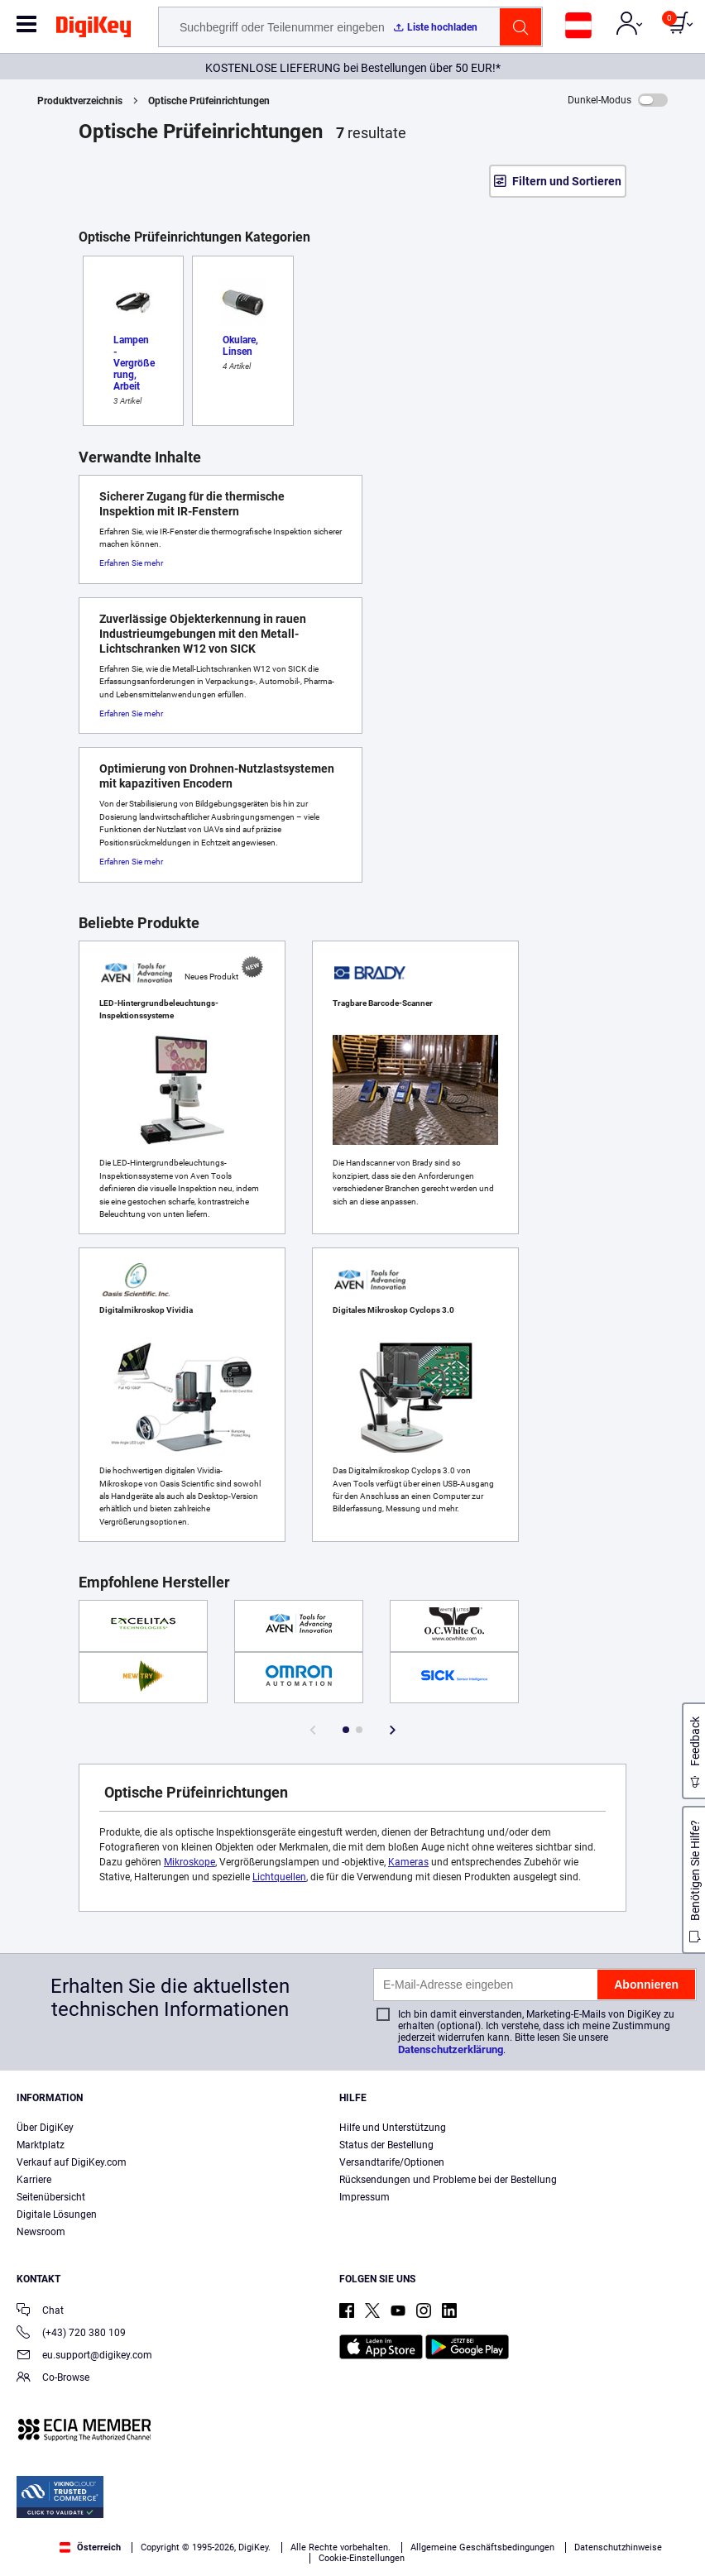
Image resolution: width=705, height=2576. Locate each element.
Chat (40, 2312)
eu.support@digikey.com (84, 2356)
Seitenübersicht (51, 2197)
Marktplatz (41, 2145)
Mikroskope (189, 1862)
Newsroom (41, 2232)
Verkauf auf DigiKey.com (72, 2162)
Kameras (408, 1862)
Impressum (364, 2197)
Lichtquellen (279, 1877)
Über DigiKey (45, 2127)
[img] (93, 30)
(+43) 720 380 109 (71, 2334)
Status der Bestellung (386, 2145)
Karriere (34, 2180)
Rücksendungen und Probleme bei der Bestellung (448, 2180)
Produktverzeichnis (79, 101)
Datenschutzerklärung (450, 2049)
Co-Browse (53, 2379)
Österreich (90, 2547)
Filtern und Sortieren (566, 181)
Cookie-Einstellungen (362, 2558)
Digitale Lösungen (57, 2214)
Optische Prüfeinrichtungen (209, 101)
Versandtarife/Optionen (391, 2162)
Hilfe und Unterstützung (392, 2127)
